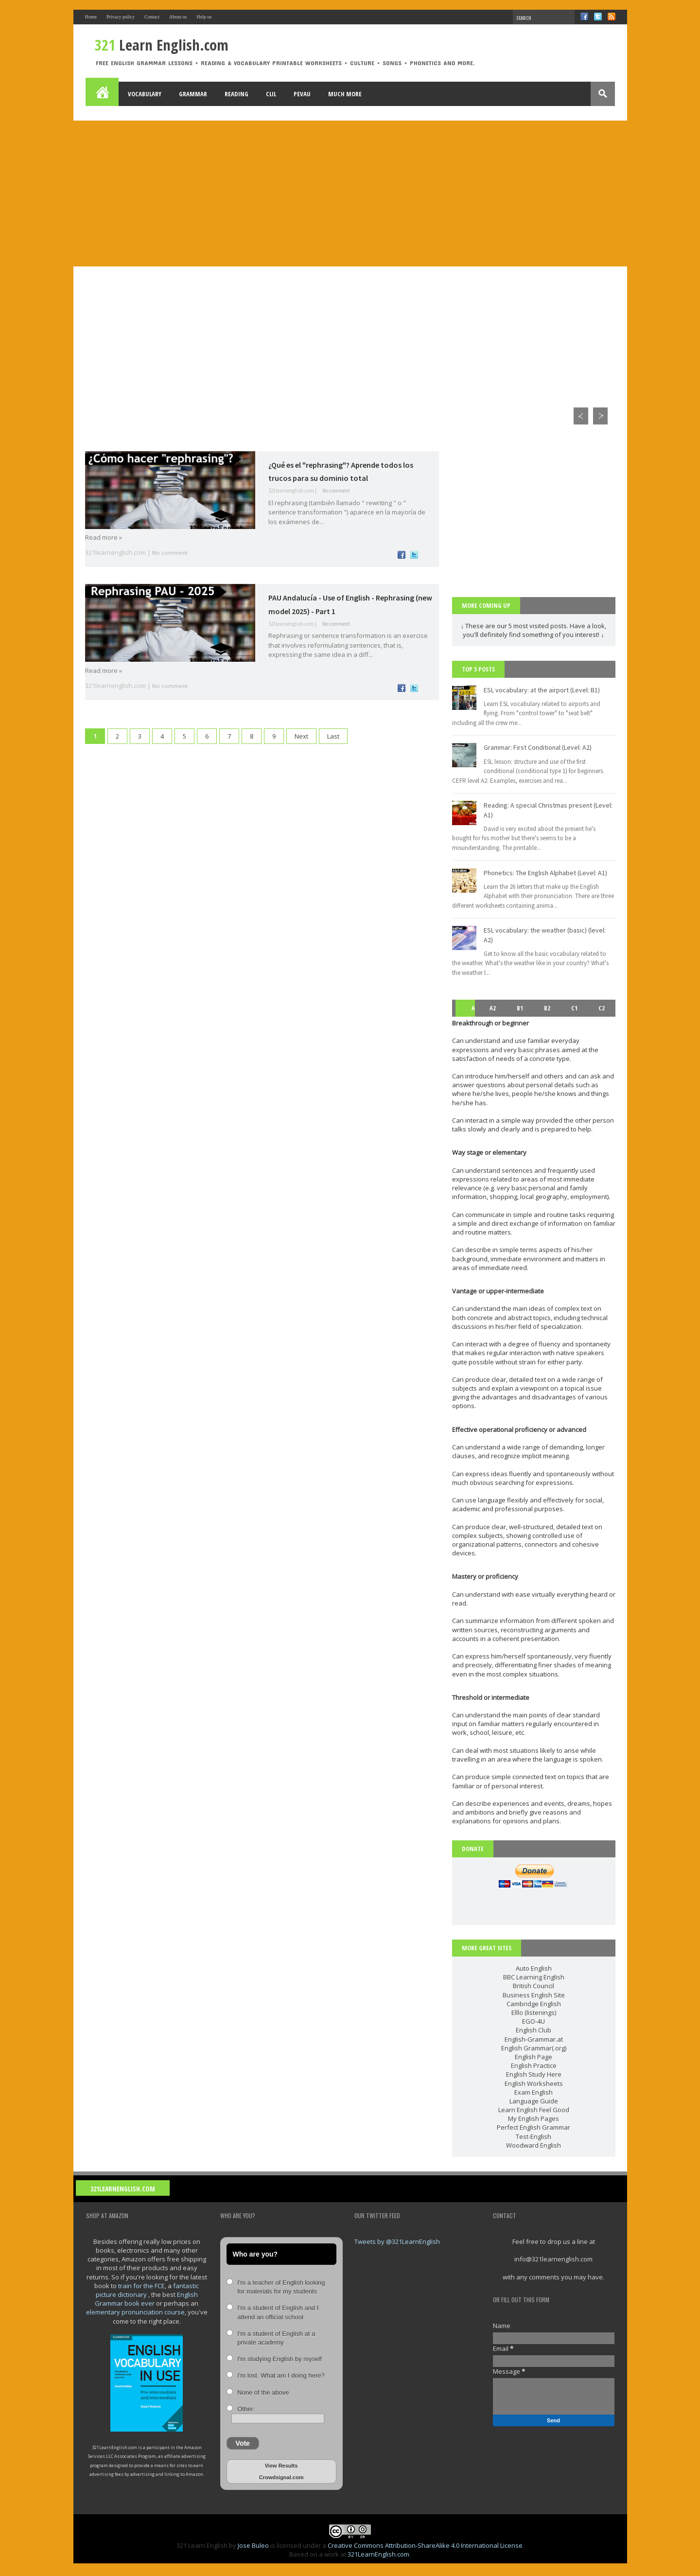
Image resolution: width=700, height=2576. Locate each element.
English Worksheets (534, 2083)
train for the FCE (141, 2285)
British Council (533, 1985)
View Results (281, 2466)
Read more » (103, 537)
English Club (533, 2030)
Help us (204, 16)
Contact (151, 16)
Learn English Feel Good (533, 2109)
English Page (533, 2056)
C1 (574, 1008)
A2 (493, 1008)
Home (91, 16)
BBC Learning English (533, 1977)
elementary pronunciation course (135, 2312)
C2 (601, 1008)
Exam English (533, 2092)
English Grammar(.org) (533, 2048)
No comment (336, 490)
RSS (611, 16)
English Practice (534, 2065)
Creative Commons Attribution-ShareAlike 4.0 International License (425, 2545)
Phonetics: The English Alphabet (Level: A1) (545, 872)
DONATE (473, 1848)
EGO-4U (533, 2021)
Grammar (193, 93)
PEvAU (302, 93)
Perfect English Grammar (533, 2127)
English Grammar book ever (146, 2299)
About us (178, 16)
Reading (236, 93)
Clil (271, 93)
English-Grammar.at (534, 2039)
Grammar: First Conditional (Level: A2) (538, 747)
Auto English (534, 1968)
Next (301, 736)
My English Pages (533, 2118)
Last (333, 736)
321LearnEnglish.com (122, 2188)
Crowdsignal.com (281, 2477)
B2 (547, 1008)
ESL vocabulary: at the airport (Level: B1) (542, 690)
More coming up (486, 605)
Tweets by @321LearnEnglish (397, 2241)
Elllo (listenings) (533, 2012)
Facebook (584, 16)
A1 (465, 1016)
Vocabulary (144, 93)
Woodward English (533, 2145)
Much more (345, 93)
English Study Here (533, 2074)
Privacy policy (120, 16)
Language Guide (533, 2101)
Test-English (533, 2136)
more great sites (486, 1947)
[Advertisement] (350, 193)
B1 (520, 1008)
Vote (243, 2443)
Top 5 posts (478, 669)
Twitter (598, 16)
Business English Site (534, 1995)
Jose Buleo (253, 2545)
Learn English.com (161, 45)
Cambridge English (534, 2003)
